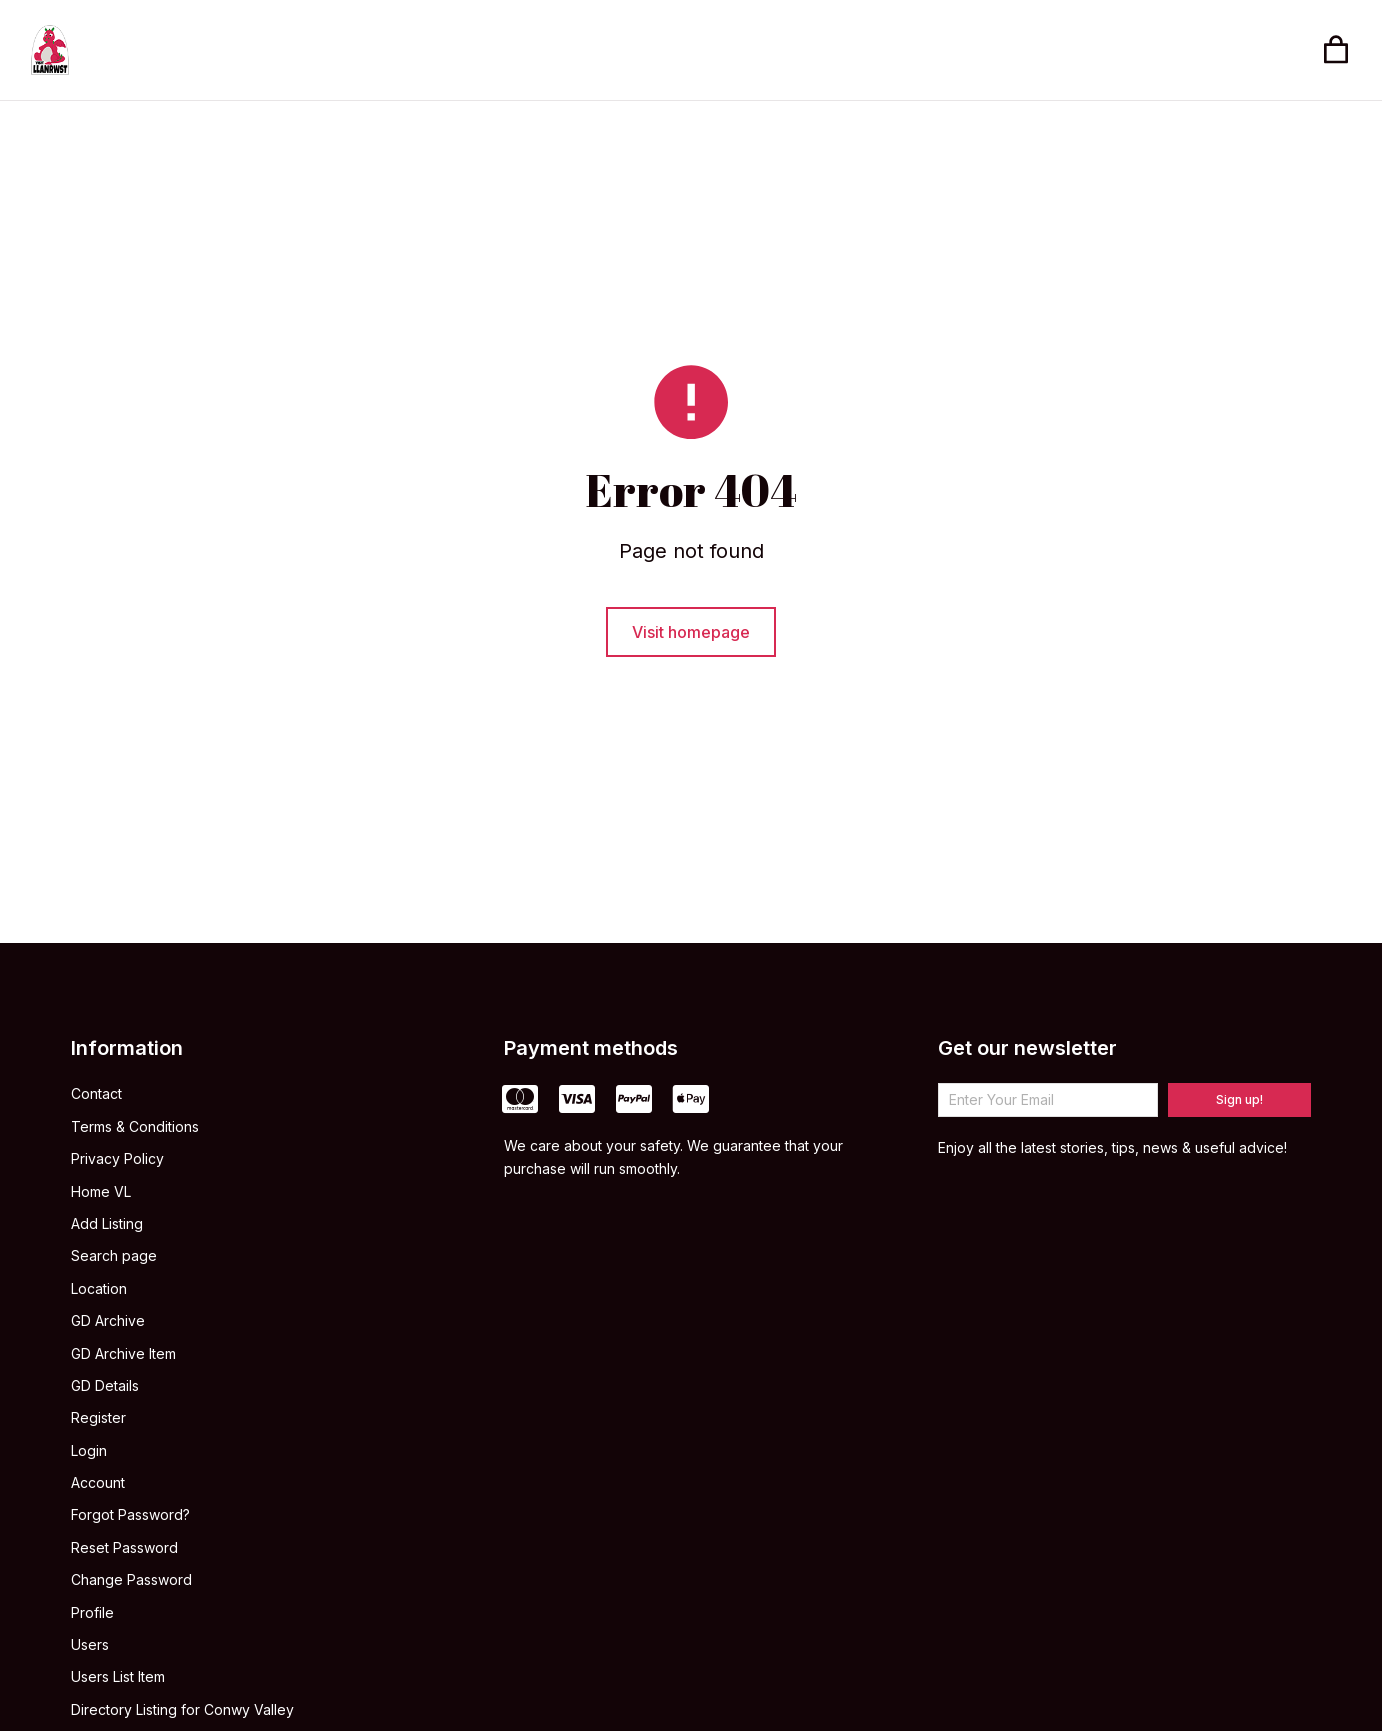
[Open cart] (1336, 50)
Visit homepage (691, 635)
